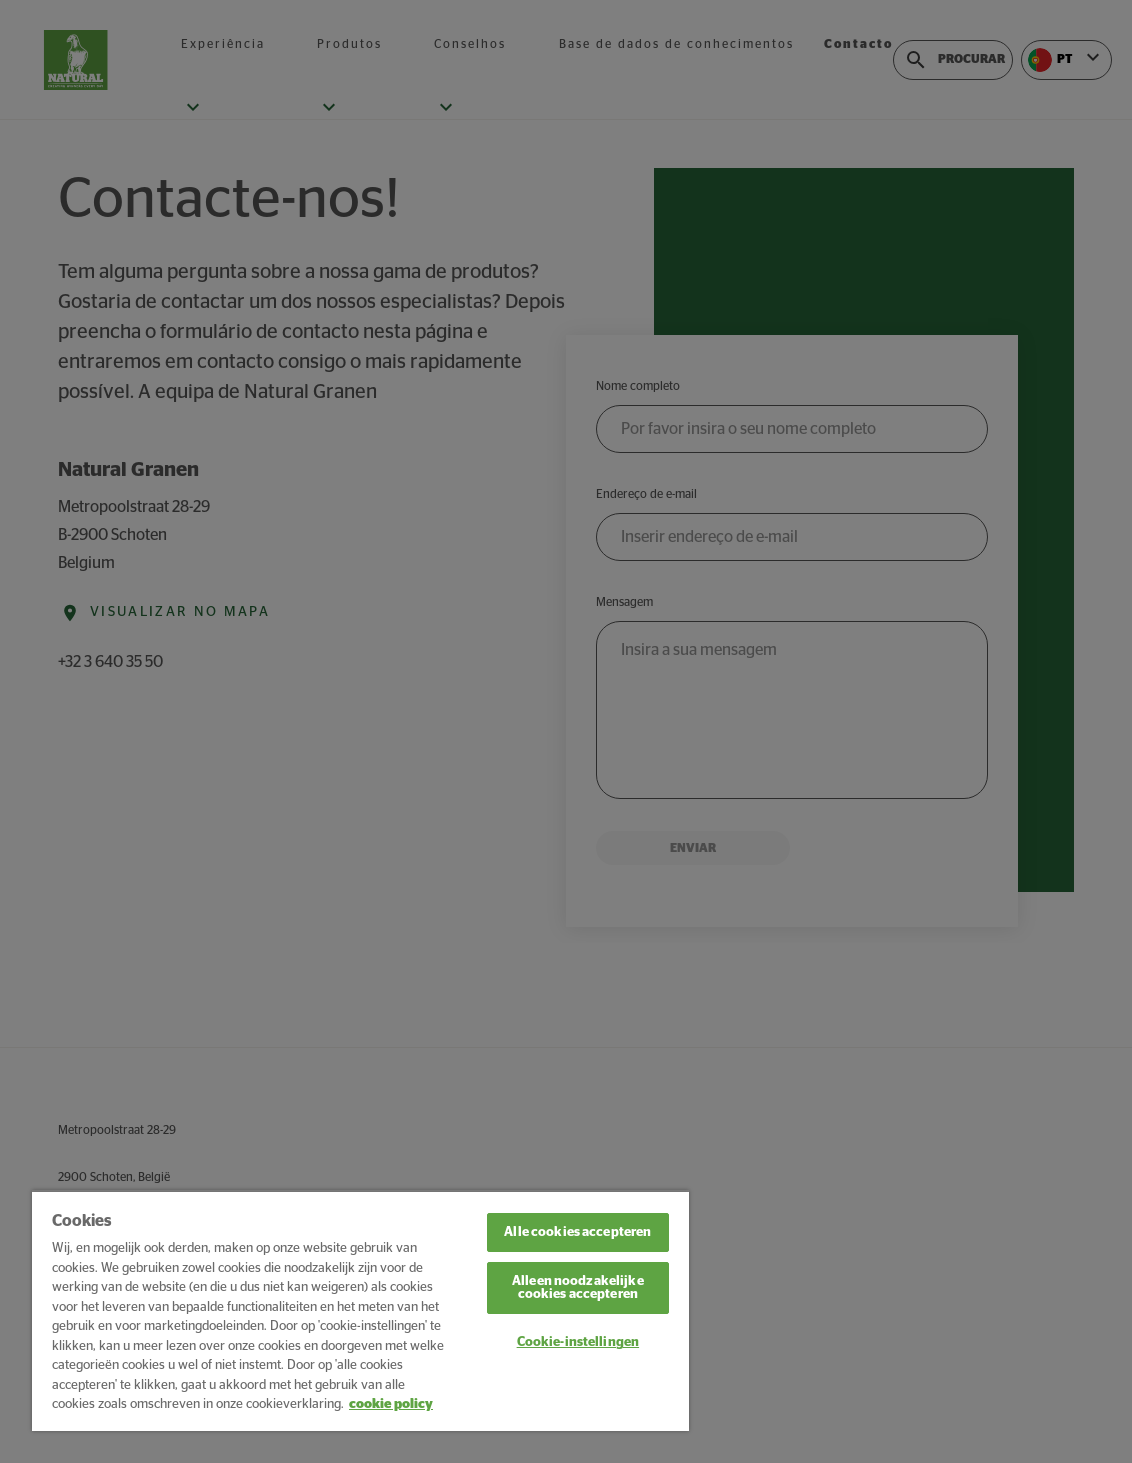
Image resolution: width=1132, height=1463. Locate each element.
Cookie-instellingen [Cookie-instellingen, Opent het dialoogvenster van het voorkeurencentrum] (578, 1342)
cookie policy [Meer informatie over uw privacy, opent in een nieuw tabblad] (391, 1404)
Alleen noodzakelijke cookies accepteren (578, 1288)
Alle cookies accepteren (577, 1232)
